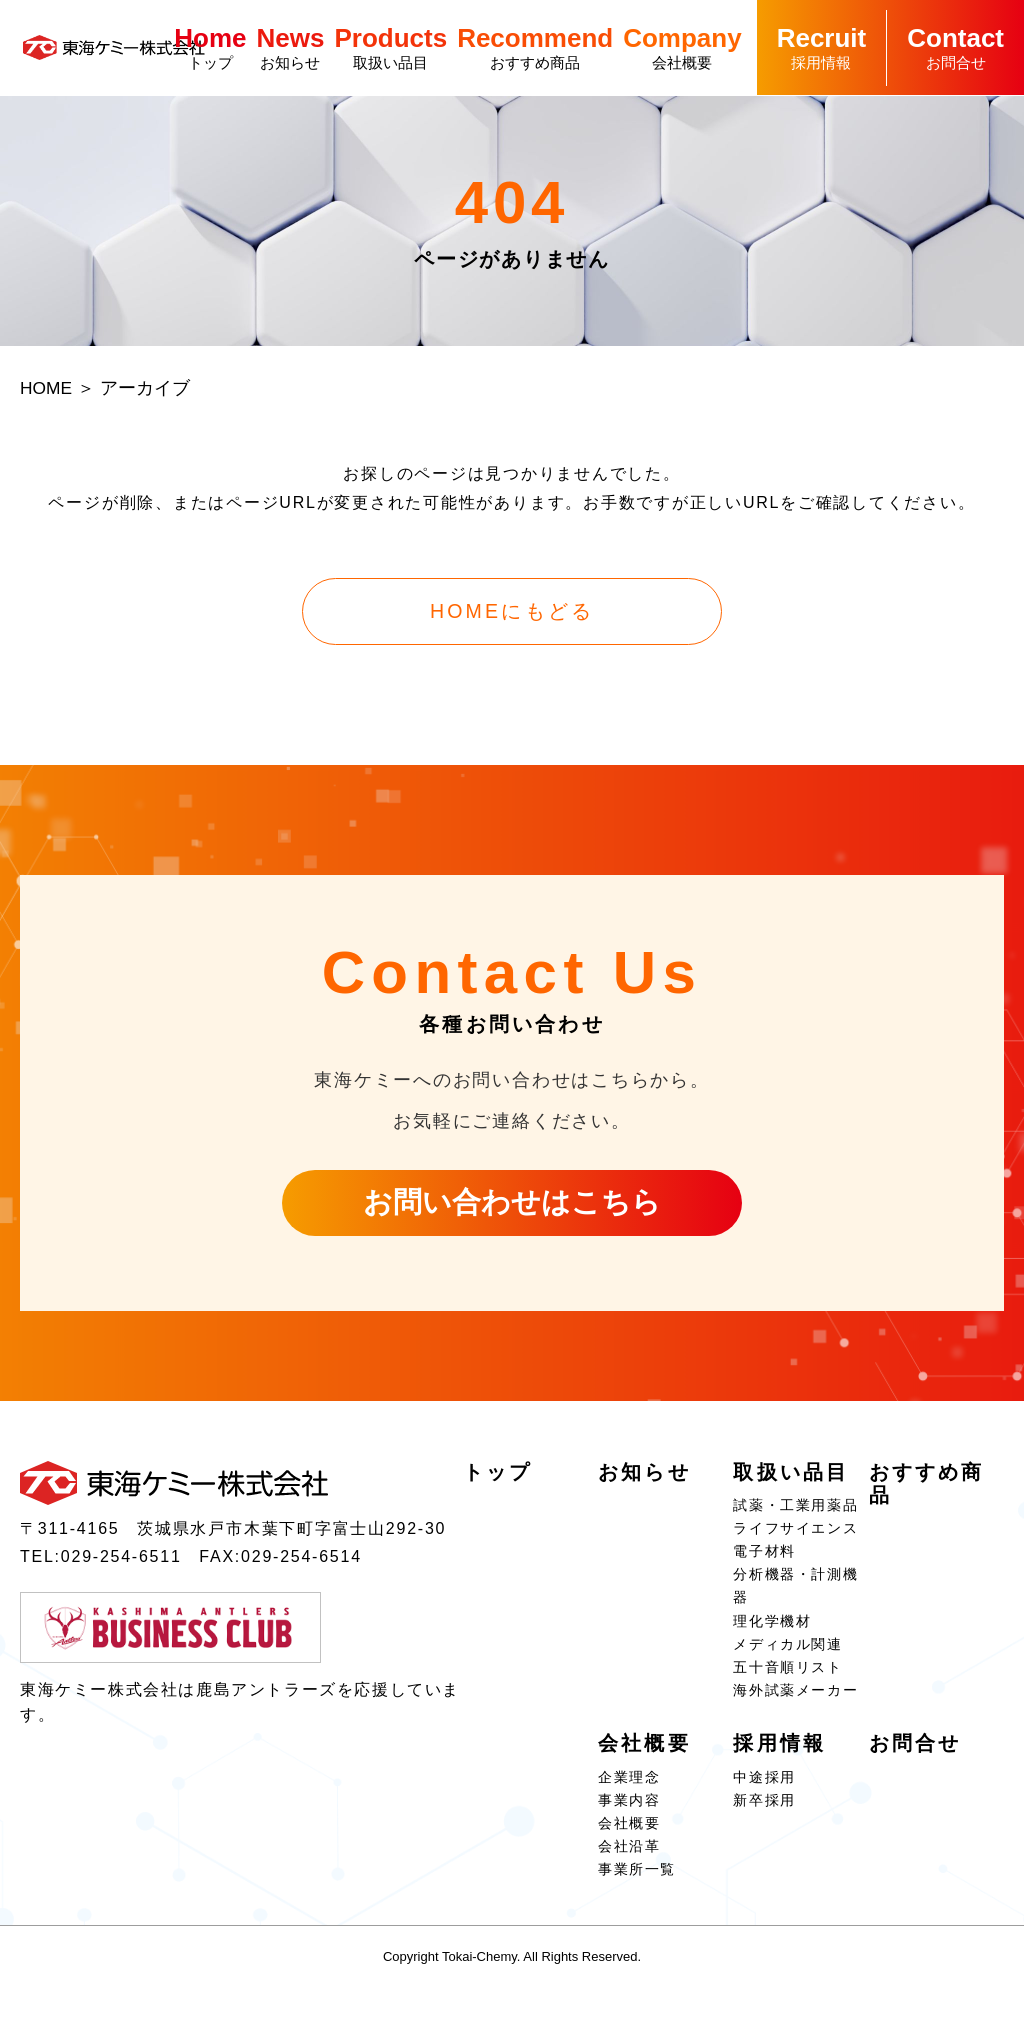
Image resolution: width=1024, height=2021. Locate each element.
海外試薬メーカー (795, 1697)
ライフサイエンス (795, 1535)
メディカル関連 (787, 1651)
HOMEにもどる (512, 616)
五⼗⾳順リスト (787, 1674)
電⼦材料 (764, 1558)
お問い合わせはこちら (512, 1208)
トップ (210, 47)
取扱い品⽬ (390, 47)
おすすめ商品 (535, 47)
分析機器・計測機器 (795, 1592)
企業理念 (629, 1784)
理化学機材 (772, 1628)
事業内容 (629, 1807)
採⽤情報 (822, 47)
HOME (47, 392)
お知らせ (291, 47)
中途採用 (764, 1784)
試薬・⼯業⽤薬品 (795, 1512)
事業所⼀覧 (637, 1876)
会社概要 (682, 47)
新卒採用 (764, 1807)
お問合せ (955, 47)
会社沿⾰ (629, 1853)
